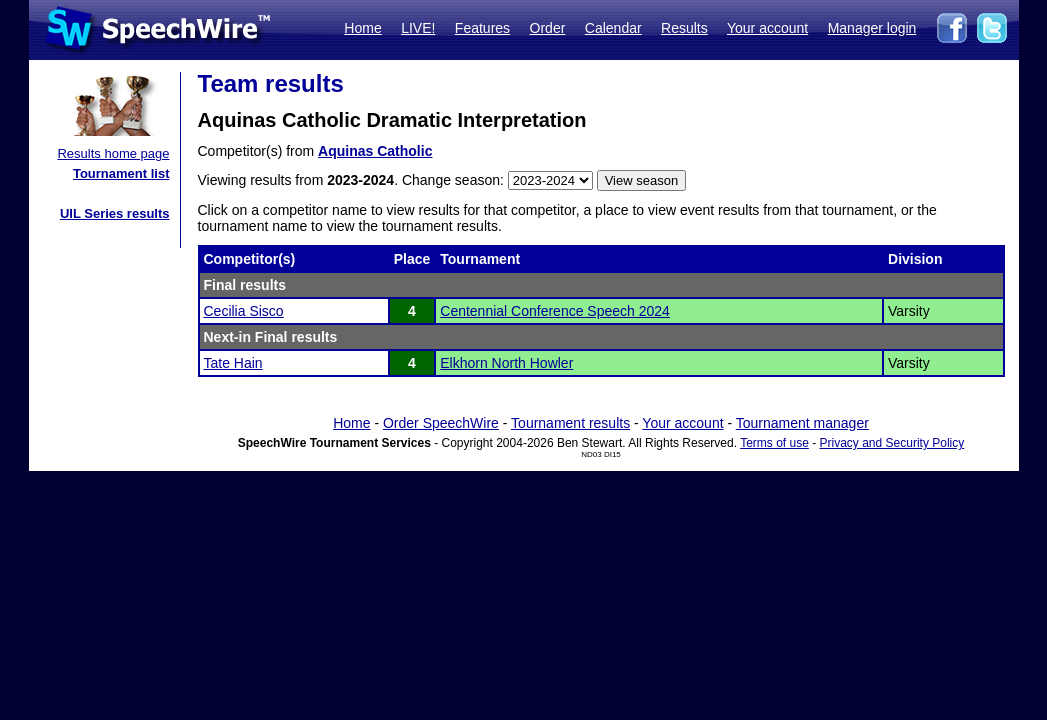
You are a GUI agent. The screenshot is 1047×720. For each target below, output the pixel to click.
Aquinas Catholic (375, 151)
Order (548, 28)
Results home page (113, 153)
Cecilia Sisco (244, 311)
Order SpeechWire (441, 423)
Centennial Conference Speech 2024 (555, 311)
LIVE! (418, 28)
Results (684, 28)
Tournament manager (802, 423)
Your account (767, 28)
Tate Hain (233, 363)
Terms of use (774, 443)
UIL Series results (115, 213)
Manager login (872, 28)
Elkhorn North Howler (506, 363)
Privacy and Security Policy (892, 443)
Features (482, 28)
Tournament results (570, 423)
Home (362, 28)
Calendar (613, 28)
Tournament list (121, 173)
